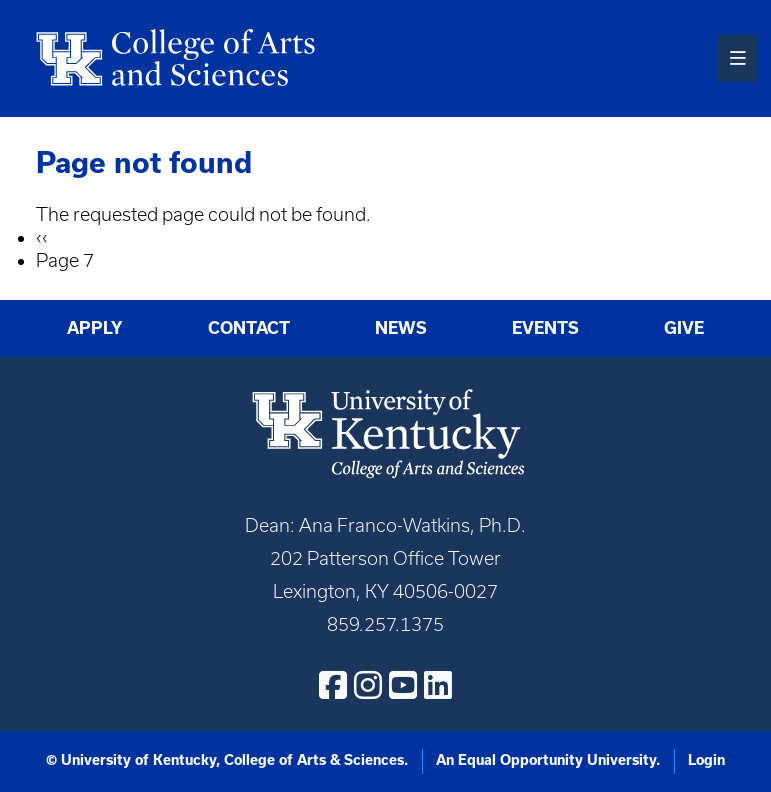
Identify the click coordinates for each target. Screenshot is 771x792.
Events (545, 327)
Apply (95, 327)
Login (706, 760)
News (401, 327)
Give (684, 327)
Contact (249, 327)
